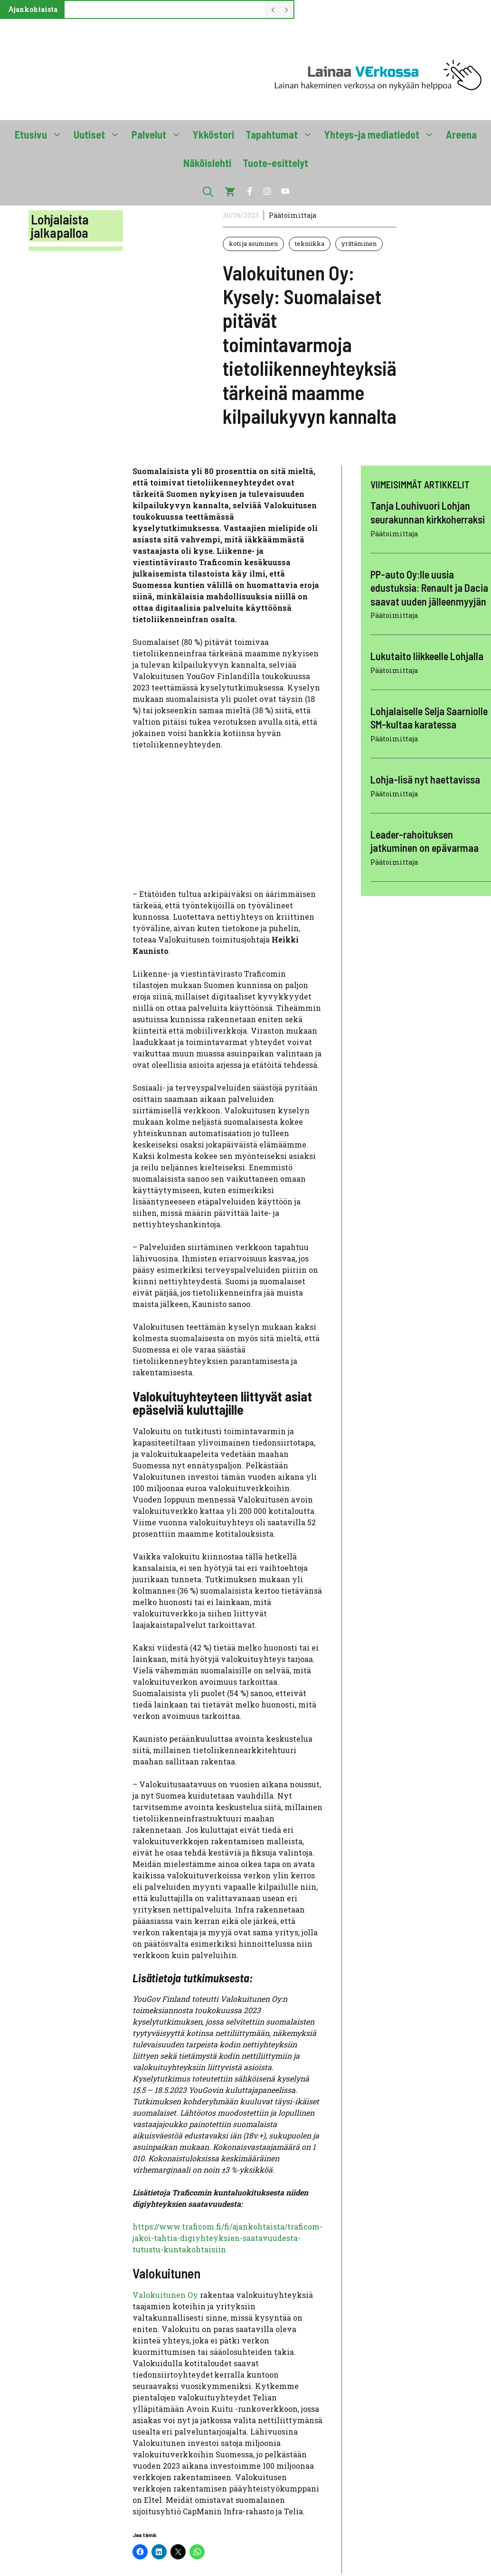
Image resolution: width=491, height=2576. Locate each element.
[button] (208, 191)
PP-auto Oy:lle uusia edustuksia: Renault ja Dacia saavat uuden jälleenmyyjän (429, 587)
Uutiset (100, 134)
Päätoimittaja (292, 215)
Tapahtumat (282, 134)
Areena (461, 134)
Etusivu (41, 134)
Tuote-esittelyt (275, 163)
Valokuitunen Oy (166, 2295)
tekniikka (309, 243)
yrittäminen (359, 243)
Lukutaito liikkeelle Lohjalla (426, 656)
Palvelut (159, 134)
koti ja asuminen (253, 243)
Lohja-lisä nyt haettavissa (425, 779)
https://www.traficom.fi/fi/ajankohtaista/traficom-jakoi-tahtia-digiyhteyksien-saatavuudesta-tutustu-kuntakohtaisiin (227, 2237)
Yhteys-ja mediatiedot (382, 134)
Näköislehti (207, 163)
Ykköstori (213, 134)
